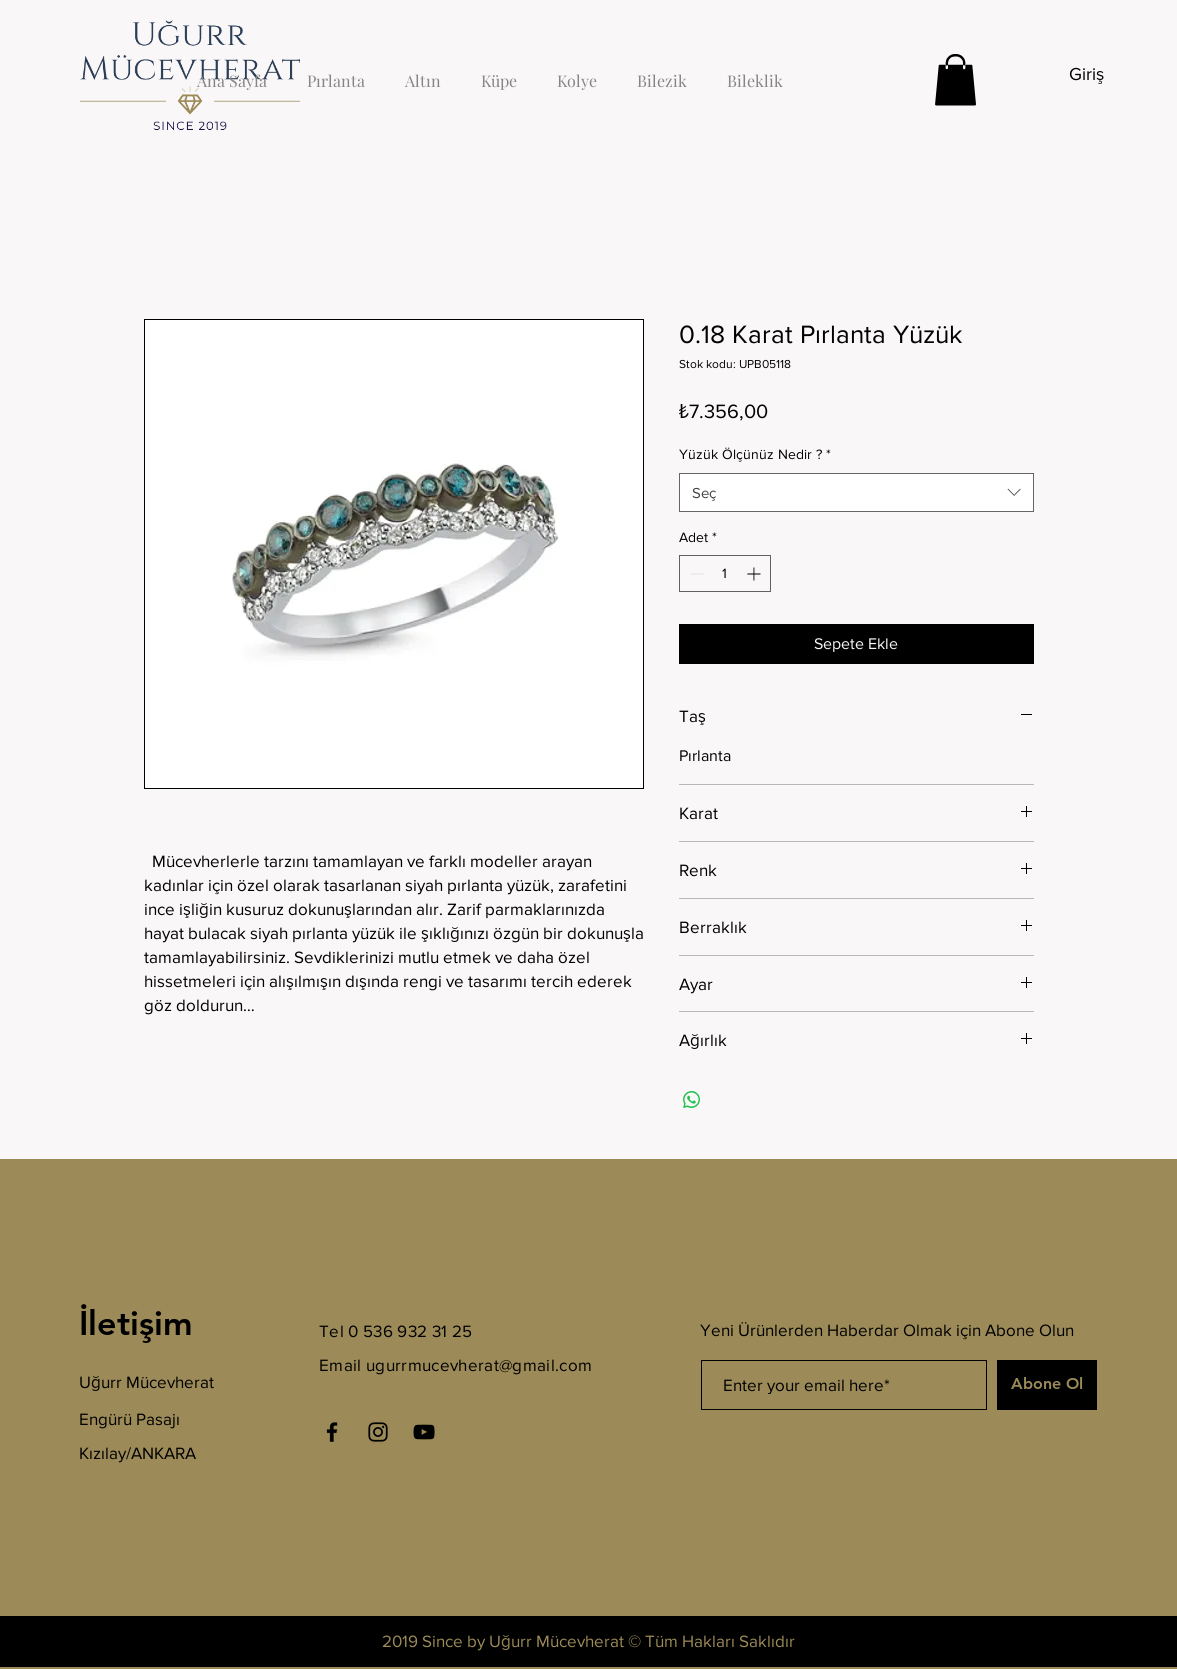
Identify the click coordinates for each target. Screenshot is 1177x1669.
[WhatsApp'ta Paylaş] (692, 1100)
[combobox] (856, 492)
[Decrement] (694, 573)
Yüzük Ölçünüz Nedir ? (755, 454)
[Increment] (755, 573)
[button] (955, 79)
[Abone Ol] (1047, 1385)
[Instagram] (378, 1432)
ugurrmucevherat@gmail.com (479, 1364)
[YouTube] (424, 1432)
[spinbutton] (725, 573)
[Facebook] (332, 1432)
